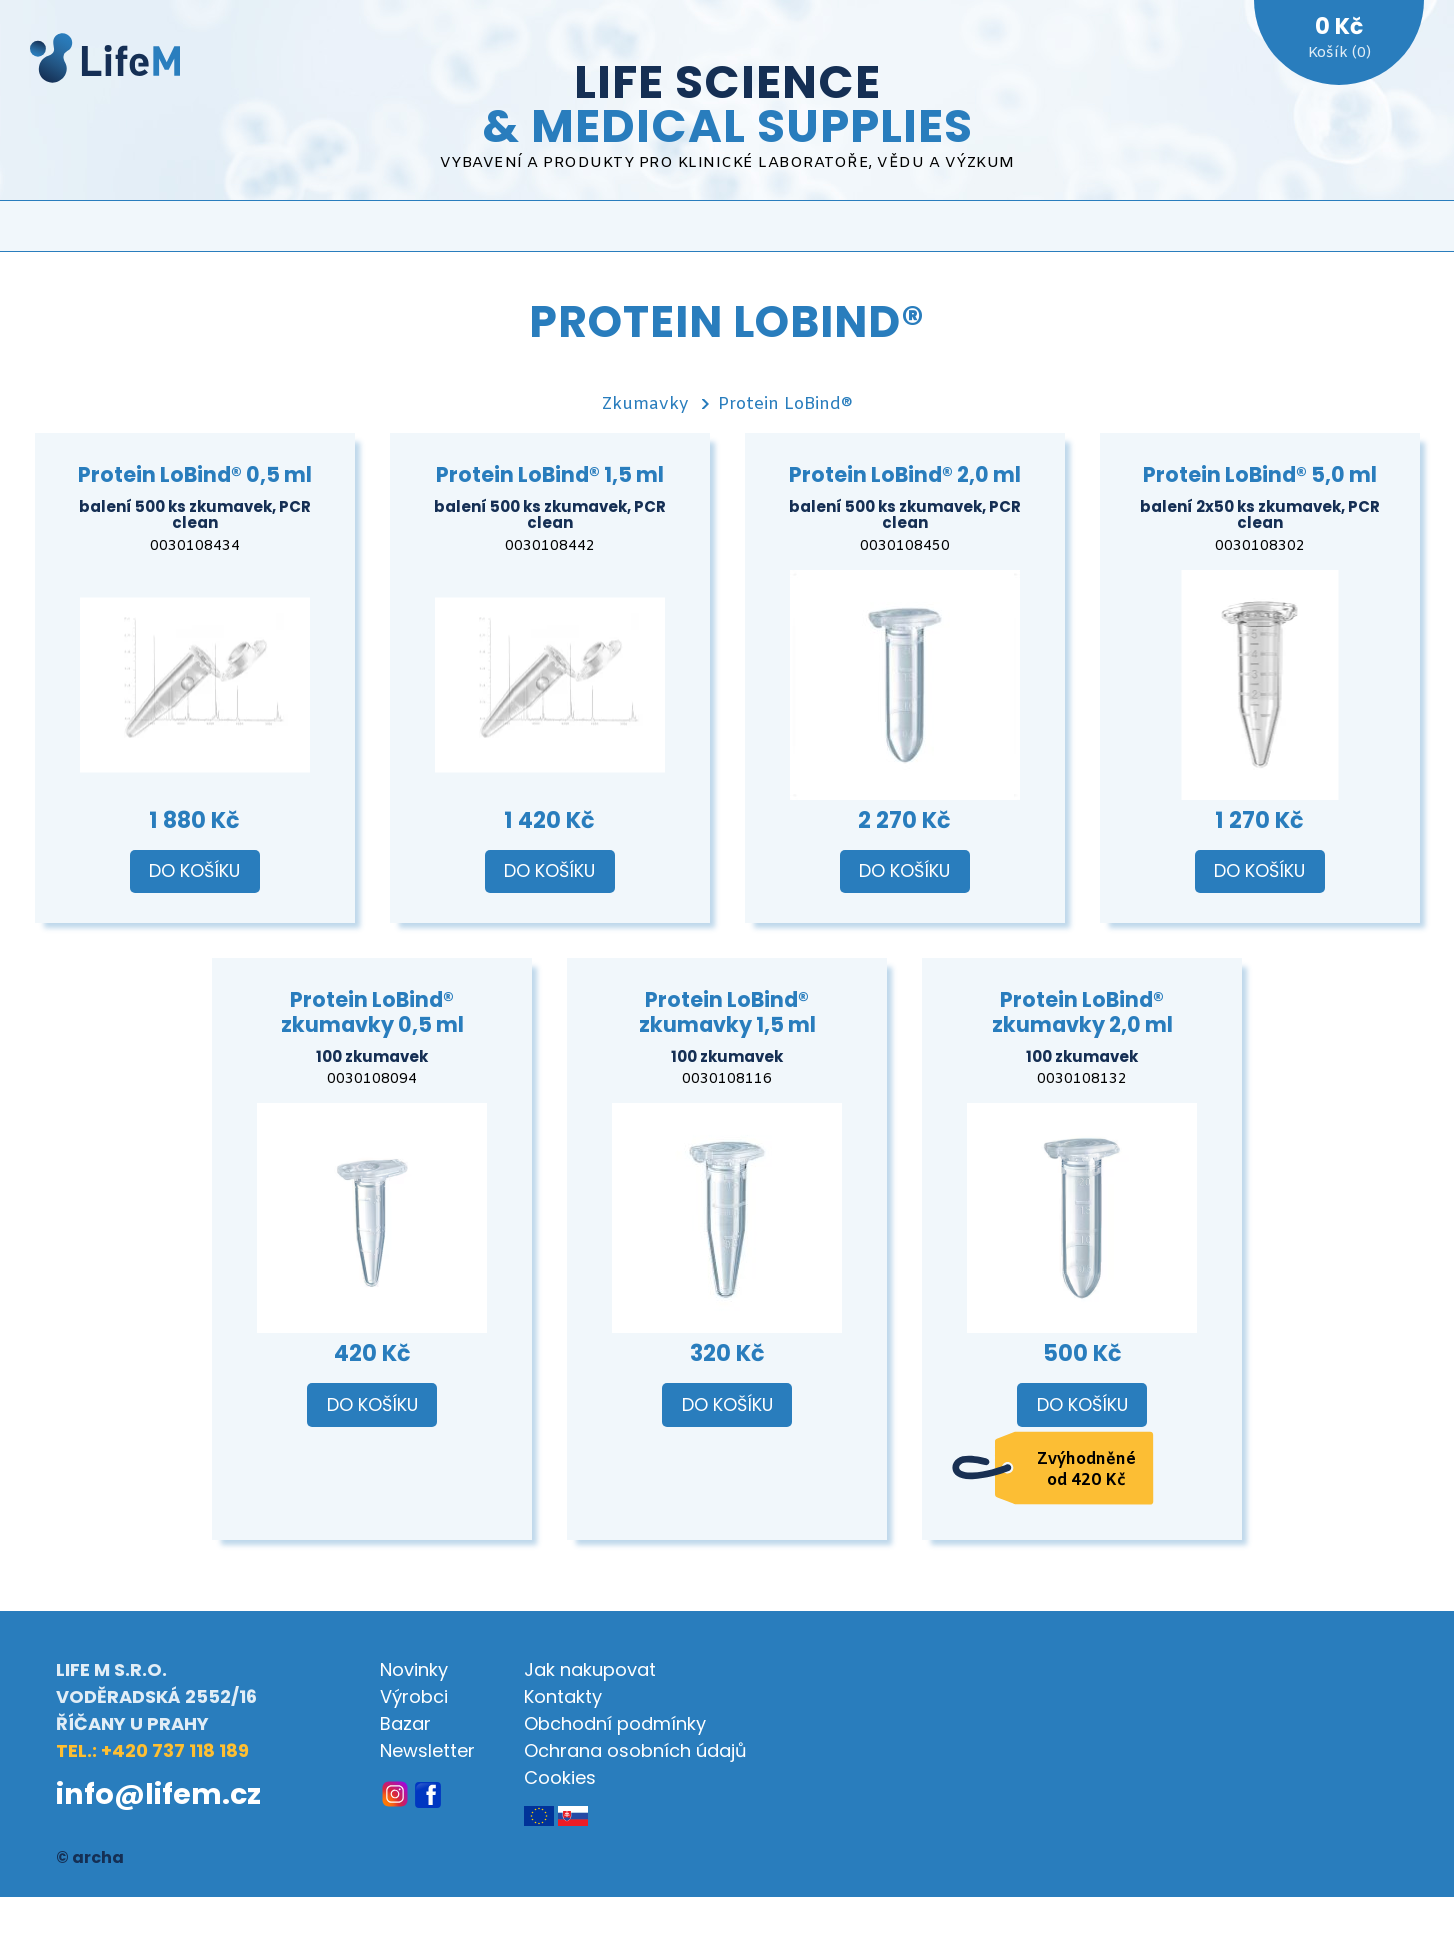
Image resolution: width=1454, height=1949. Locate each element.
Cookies (560, 1777)
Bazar (405, 1723)
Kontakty (563, 1696)
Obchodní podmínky (615, 1723)
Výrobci (414, 1696)
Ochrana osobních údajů (635, 1750)
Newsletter (427, 1750)
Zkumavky (645, 404)
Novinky (414, 1669)
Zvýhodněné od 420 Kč (1086, 1470)
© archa (90, 1857)
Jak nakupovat (590, 1669)
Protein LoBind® (785, 404)
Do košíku (194, 871)
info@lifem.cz (158, 1794)
